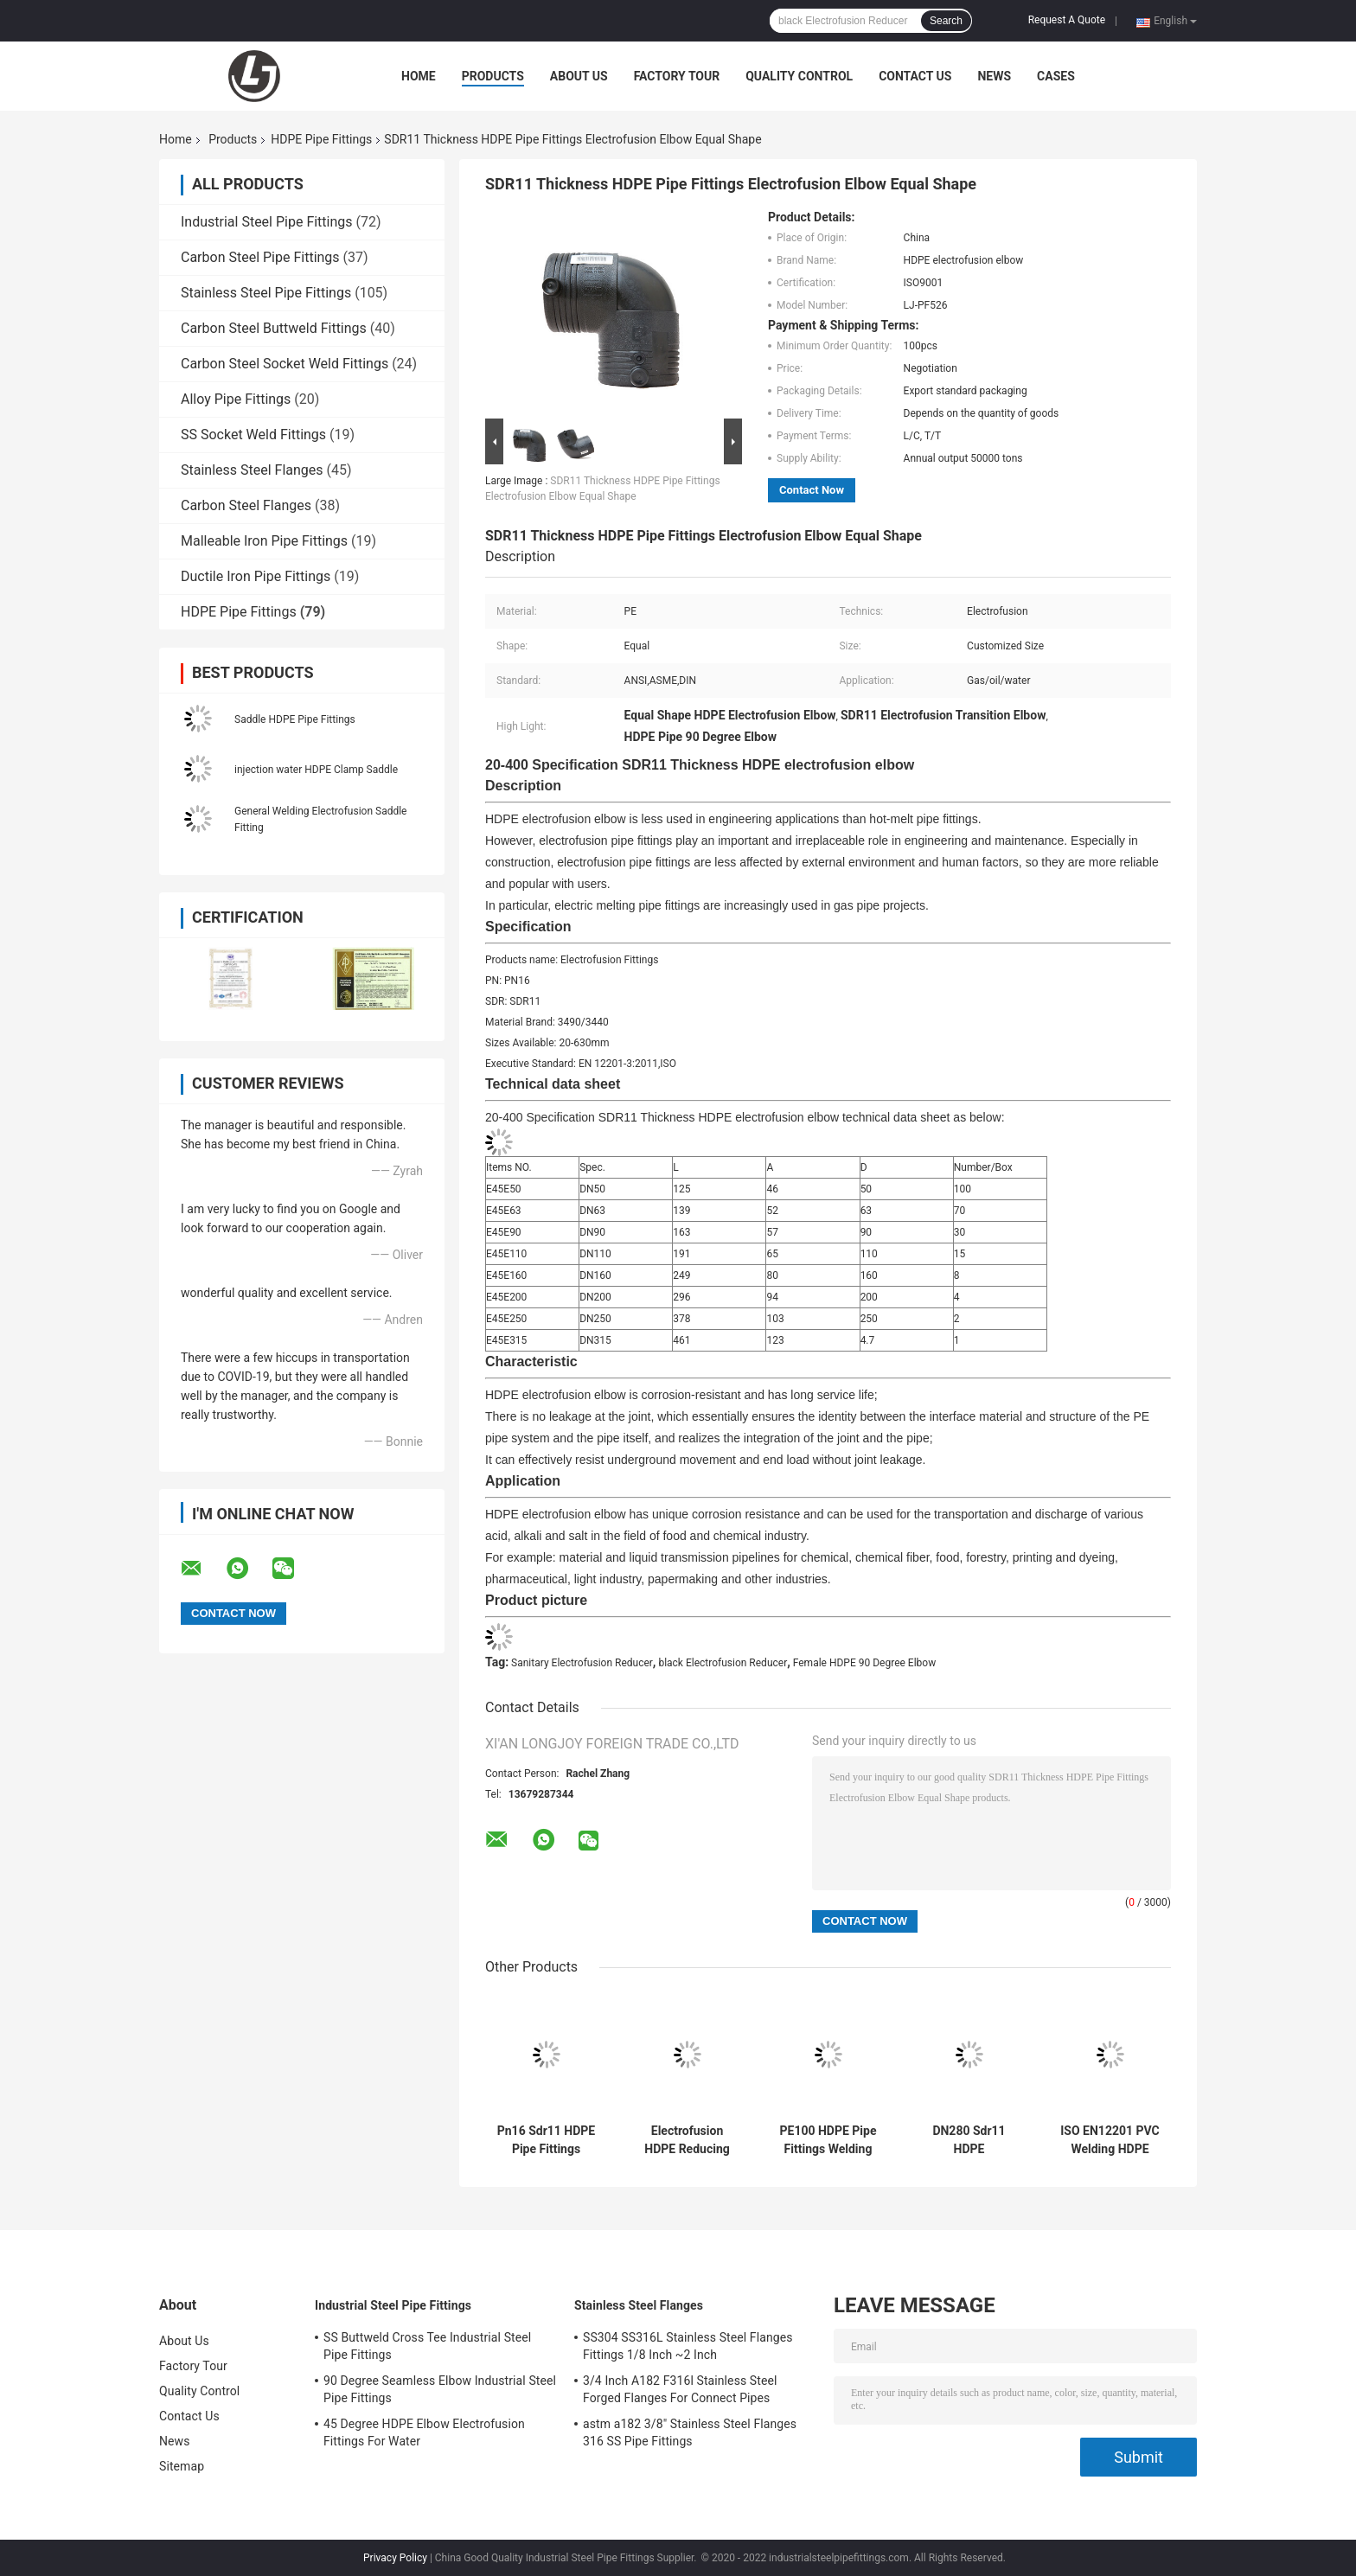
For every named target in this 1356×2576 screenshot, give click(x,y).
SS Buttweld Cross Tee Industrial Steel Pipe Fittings (427, 2346)
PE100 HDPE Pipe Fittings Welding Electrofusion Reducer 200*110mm (828, 2140)
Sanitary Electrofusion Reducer (582, 1663)
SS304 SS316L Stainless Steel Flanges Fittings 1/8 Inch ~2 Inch (688, 2346)
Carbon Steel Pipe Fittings (260, 257)
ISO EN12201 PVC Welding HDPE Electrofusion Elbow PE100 (1109, 2140)
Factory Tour (677, 76)
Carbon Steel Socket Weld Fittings (284, 363)
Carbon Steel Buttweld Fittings (274, 328)
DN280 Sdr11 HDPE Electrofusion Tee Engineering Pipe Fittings (969, 2140)
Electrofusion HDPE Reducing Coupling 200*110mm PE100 (686, 2140)
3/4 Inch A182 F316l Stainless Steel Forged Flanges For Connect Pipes (680, 2389)
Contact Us (915, 76)
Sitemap (181, 2466)
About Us (579, 76)
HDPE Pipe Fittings (321, 139)
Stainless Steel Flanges (252, 470)
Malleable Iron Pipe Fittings (264, 541)
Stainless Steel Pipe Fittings (266, 292)
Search (946, 21)
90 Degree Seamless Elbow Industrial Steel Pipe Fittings (439, 2389)
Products (493, 76)
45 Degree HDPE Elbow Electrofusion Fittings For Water (424, 2432)
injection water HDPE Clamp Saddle (316, 770)
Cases (1056, 76)
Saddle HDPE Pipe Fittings (294, 719)
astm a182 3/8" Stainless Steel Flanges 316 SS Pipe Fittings (689, 2432)
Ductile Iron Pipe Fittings (255, 576)
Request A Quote (1066, 20)
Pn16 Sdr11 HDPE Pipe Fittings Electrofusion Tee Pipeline (546, 2140)
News (994, 76)
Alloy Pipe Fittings (236, 399)
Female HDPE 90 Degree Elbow (864, 1663)
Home (418, 76)
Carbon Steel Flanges (246, 505)
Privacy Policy (395, 2558)
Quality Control (799, 76)
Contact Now (811, 489)
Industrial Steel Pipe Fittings (267, 222)
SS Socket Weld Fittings (253, 434)
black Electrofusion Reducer (722, 1663)
